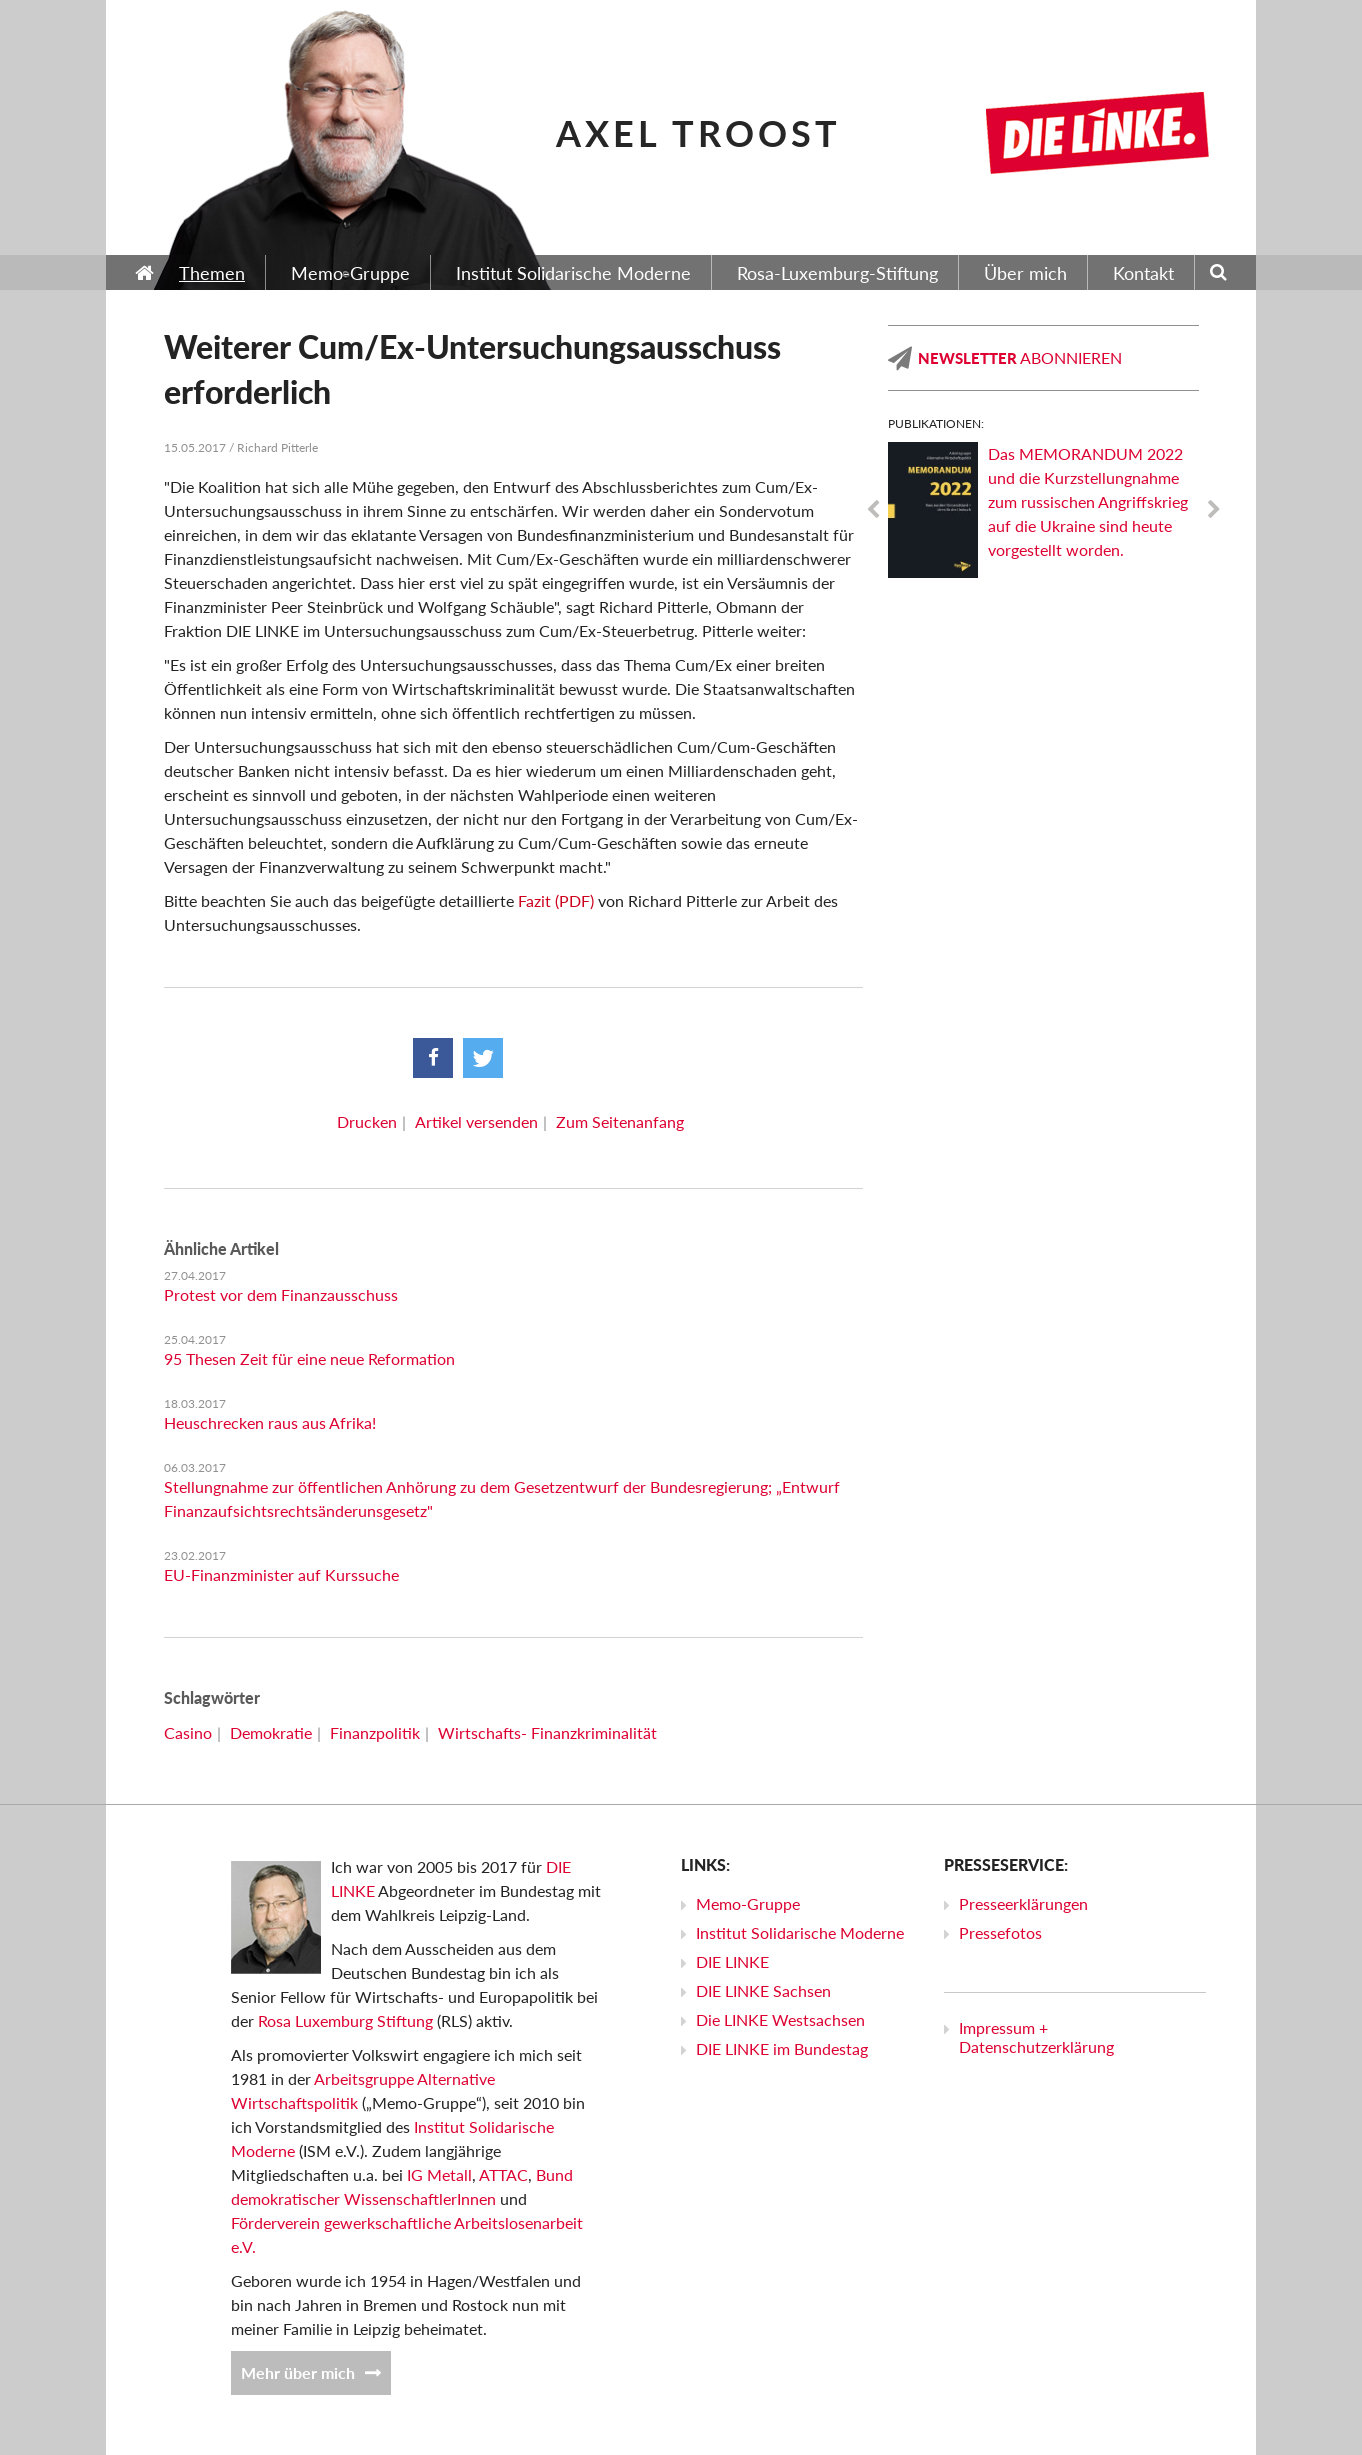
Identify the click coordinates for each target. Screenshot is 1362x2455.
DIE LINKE (732, 1961)
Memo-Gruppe (748, 1903)
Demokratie (271, 1732)
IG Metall (439, 2174)
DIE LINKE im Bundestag (782, 2048)
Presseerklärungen (1023, 1903)
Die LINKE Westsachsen (780, 2019)
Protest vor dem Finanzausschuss (281, 1294)
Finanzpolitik (375, 1732)
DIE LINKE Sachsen (763, 1990)
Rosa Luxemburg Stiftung (345, 2020)
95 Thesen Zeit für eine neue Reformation (309, 1358)
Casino (188, 1732)
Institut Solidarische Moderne (800, 1932)
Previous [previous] (873, 510)
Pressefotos (1000, 1932)
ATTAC (503, 2174)
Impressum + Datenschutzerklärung (1036, 2037)
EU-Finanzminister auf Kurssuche (281, 1574)
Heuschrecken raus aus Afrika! (270, 1422)
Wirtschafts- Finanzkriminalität (547, 1732)
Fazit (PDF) (556, 900)
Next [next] (1214, 510)
